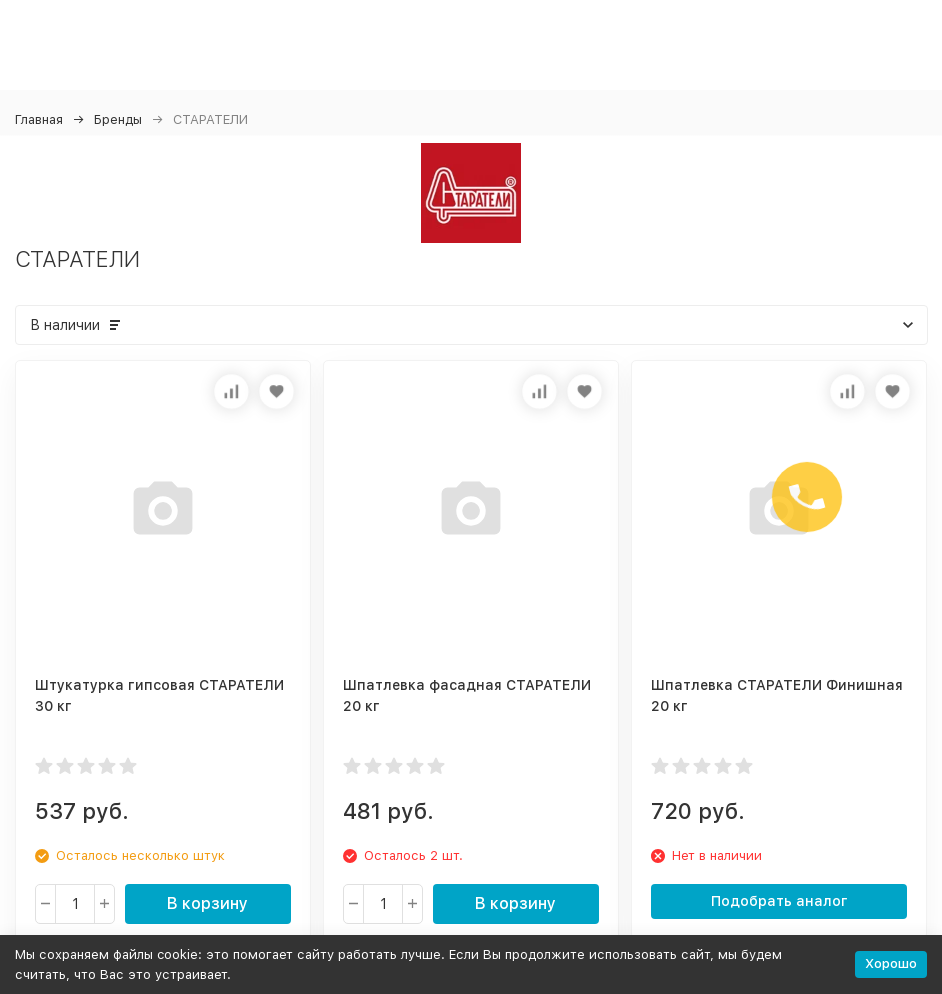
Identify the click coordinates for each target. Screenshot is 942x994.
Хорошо (891, 963)
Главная (39, 119)
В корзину (207, 903)
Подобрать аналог (779, 901)
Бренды (118, 119)
